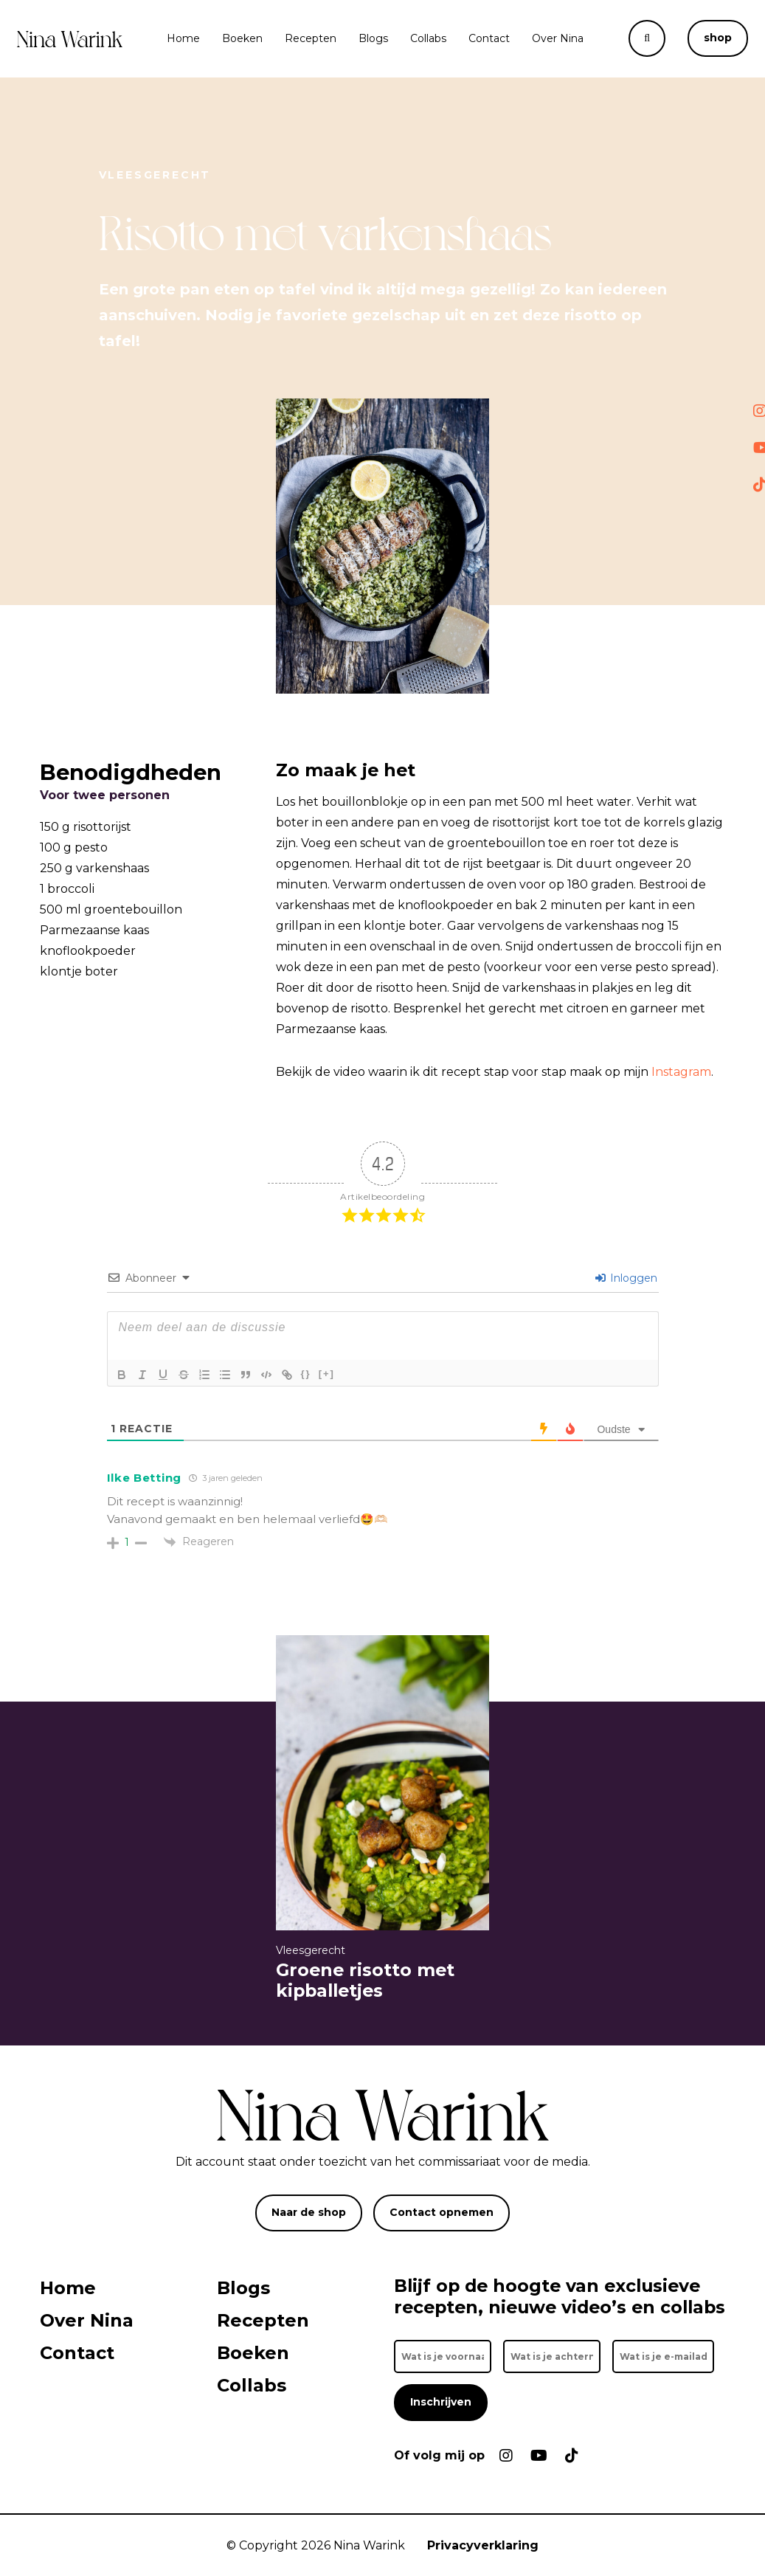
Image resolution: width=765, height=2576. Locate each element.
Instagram (681, 1072)
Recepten (310, 38)
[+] (327, 1373)
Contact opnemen (442, 2212)
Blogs (373, 38)
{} (306, 1373)
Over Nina (558, 38)
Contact (489, 38)
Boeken (242, 38)
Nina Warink (369, 2545)
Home (183, 38)
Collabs (428, 38)
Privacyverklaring (483, 2545)
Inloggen (626, 1278)
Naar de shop (308, 2212)
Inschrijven (440, 2401)
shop (718, 37)
